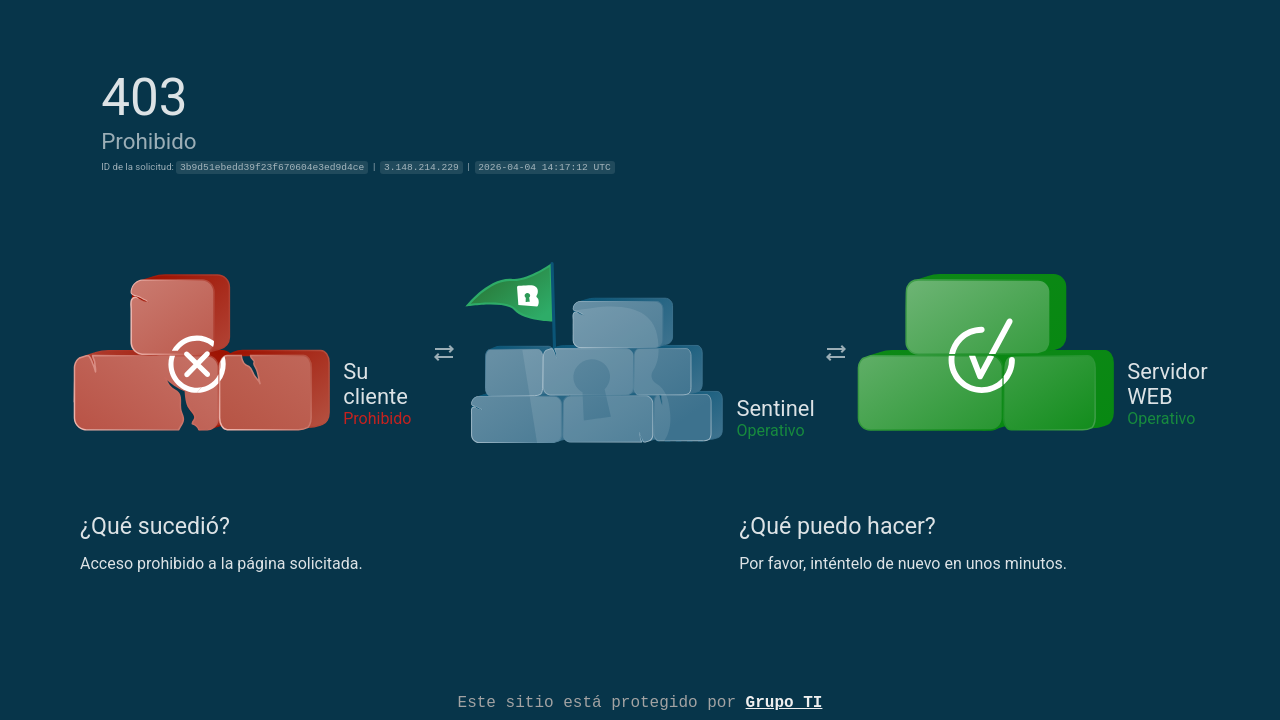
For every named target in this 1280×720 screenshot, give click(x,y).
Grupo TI (784, 701)
